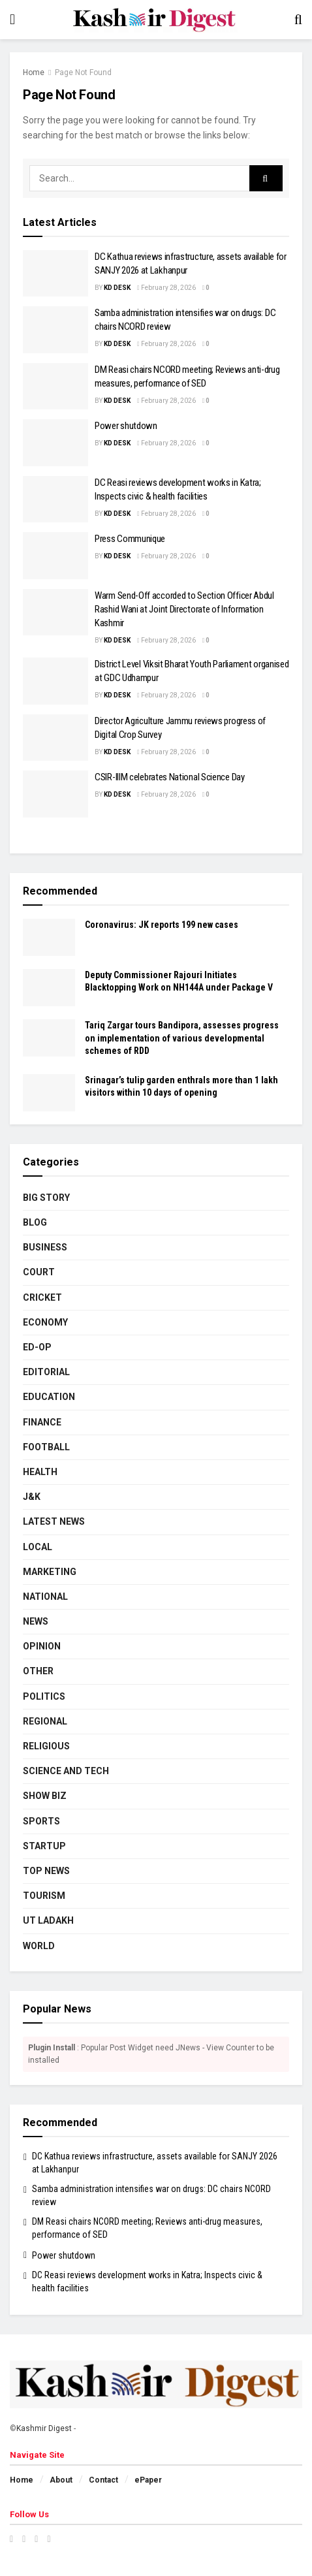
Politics (44, 1696)
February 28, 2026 (166, 287)
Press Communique (130, 539)
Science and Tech (66, 1771)
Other (38, 1671)
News (35, 1621)
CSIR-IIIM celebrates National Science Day (170, 777)
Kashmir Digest (44, 2428)
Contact (103, 2480)
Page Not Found (83, 72)
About (61, 2480)
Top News (46, 1871)
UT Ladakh (48, 1920)
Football (46, 1447)
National (45, 1596)
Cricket (42, 1297)
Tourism (44, 1895)
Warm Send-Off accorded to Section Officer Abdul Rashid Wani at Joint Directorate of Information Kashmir (184, 609)
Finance (42, 1422)
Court (39, 1272)
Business (45, 1247)
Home (33, 72)
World (39, 1946)
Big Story (46, 1197)
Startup (44, 1846)
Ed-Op (37, 1347)
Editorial (46, 1372)
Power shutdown (126, 426)
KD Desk (117, 287)
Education (49, 1396)
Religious (46, 1746)
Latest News (54, 1521)
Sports (41, 1821)
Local (37, 1547)
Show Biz (45, 1795)
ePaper (148, 2480)
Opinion (42, 1646)
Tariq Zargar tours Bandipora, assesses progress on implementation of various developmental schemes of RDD (182, 1038)
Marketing (49, 1571)
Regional (45, 1721)
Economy (45, 1322)
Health (40, 1472)
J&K (31, 1496)
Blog (35, 1222)
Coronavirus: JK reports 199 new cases (161, 924)
